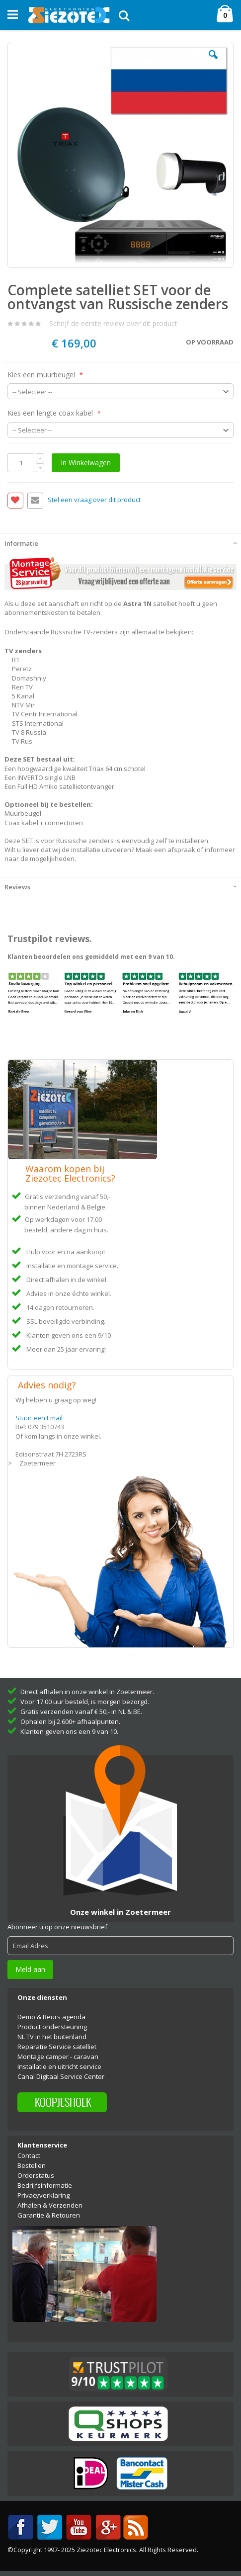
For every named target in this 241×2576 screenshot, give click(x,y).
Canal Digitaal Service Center (60, 2076)
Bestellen (31, 2165)
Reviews (17, 886)
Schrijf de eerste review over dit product (113, 323)
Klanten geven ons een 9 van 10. (69, 1731)
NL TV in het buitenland (51, 2036)
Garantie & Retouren (48, 2215)
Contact (28, 2155)
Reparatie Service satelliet (56, 2046)
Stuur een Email (39, 1417)
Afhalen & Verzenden (49, 2205)
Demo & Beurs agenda (51, 2016)
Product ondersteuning (52, 2026)
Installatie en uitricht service (59, 2066)
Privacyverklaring (43, 2195)
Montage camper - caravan (57, 2056)
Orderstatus (35, 2175)
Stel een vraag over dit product (94, 500)
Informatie (21, 543)
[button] (213, 62)
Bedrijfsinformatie (44, 2185)
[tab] (120, 542)
